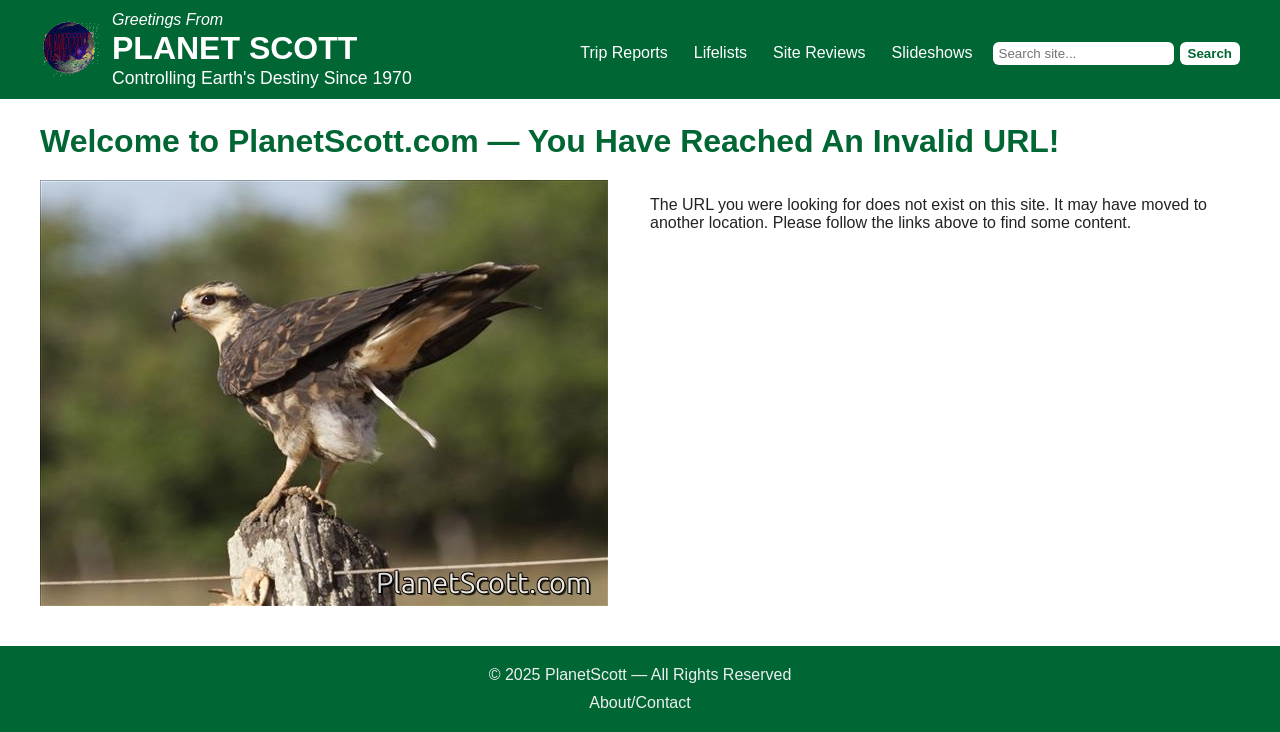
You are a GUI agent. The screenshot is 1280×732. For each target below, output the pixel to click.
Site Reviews (819, 52)
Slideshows (932, 52)
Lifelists (720, 52)
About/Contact (639, 702)
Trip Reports (623, 52)
